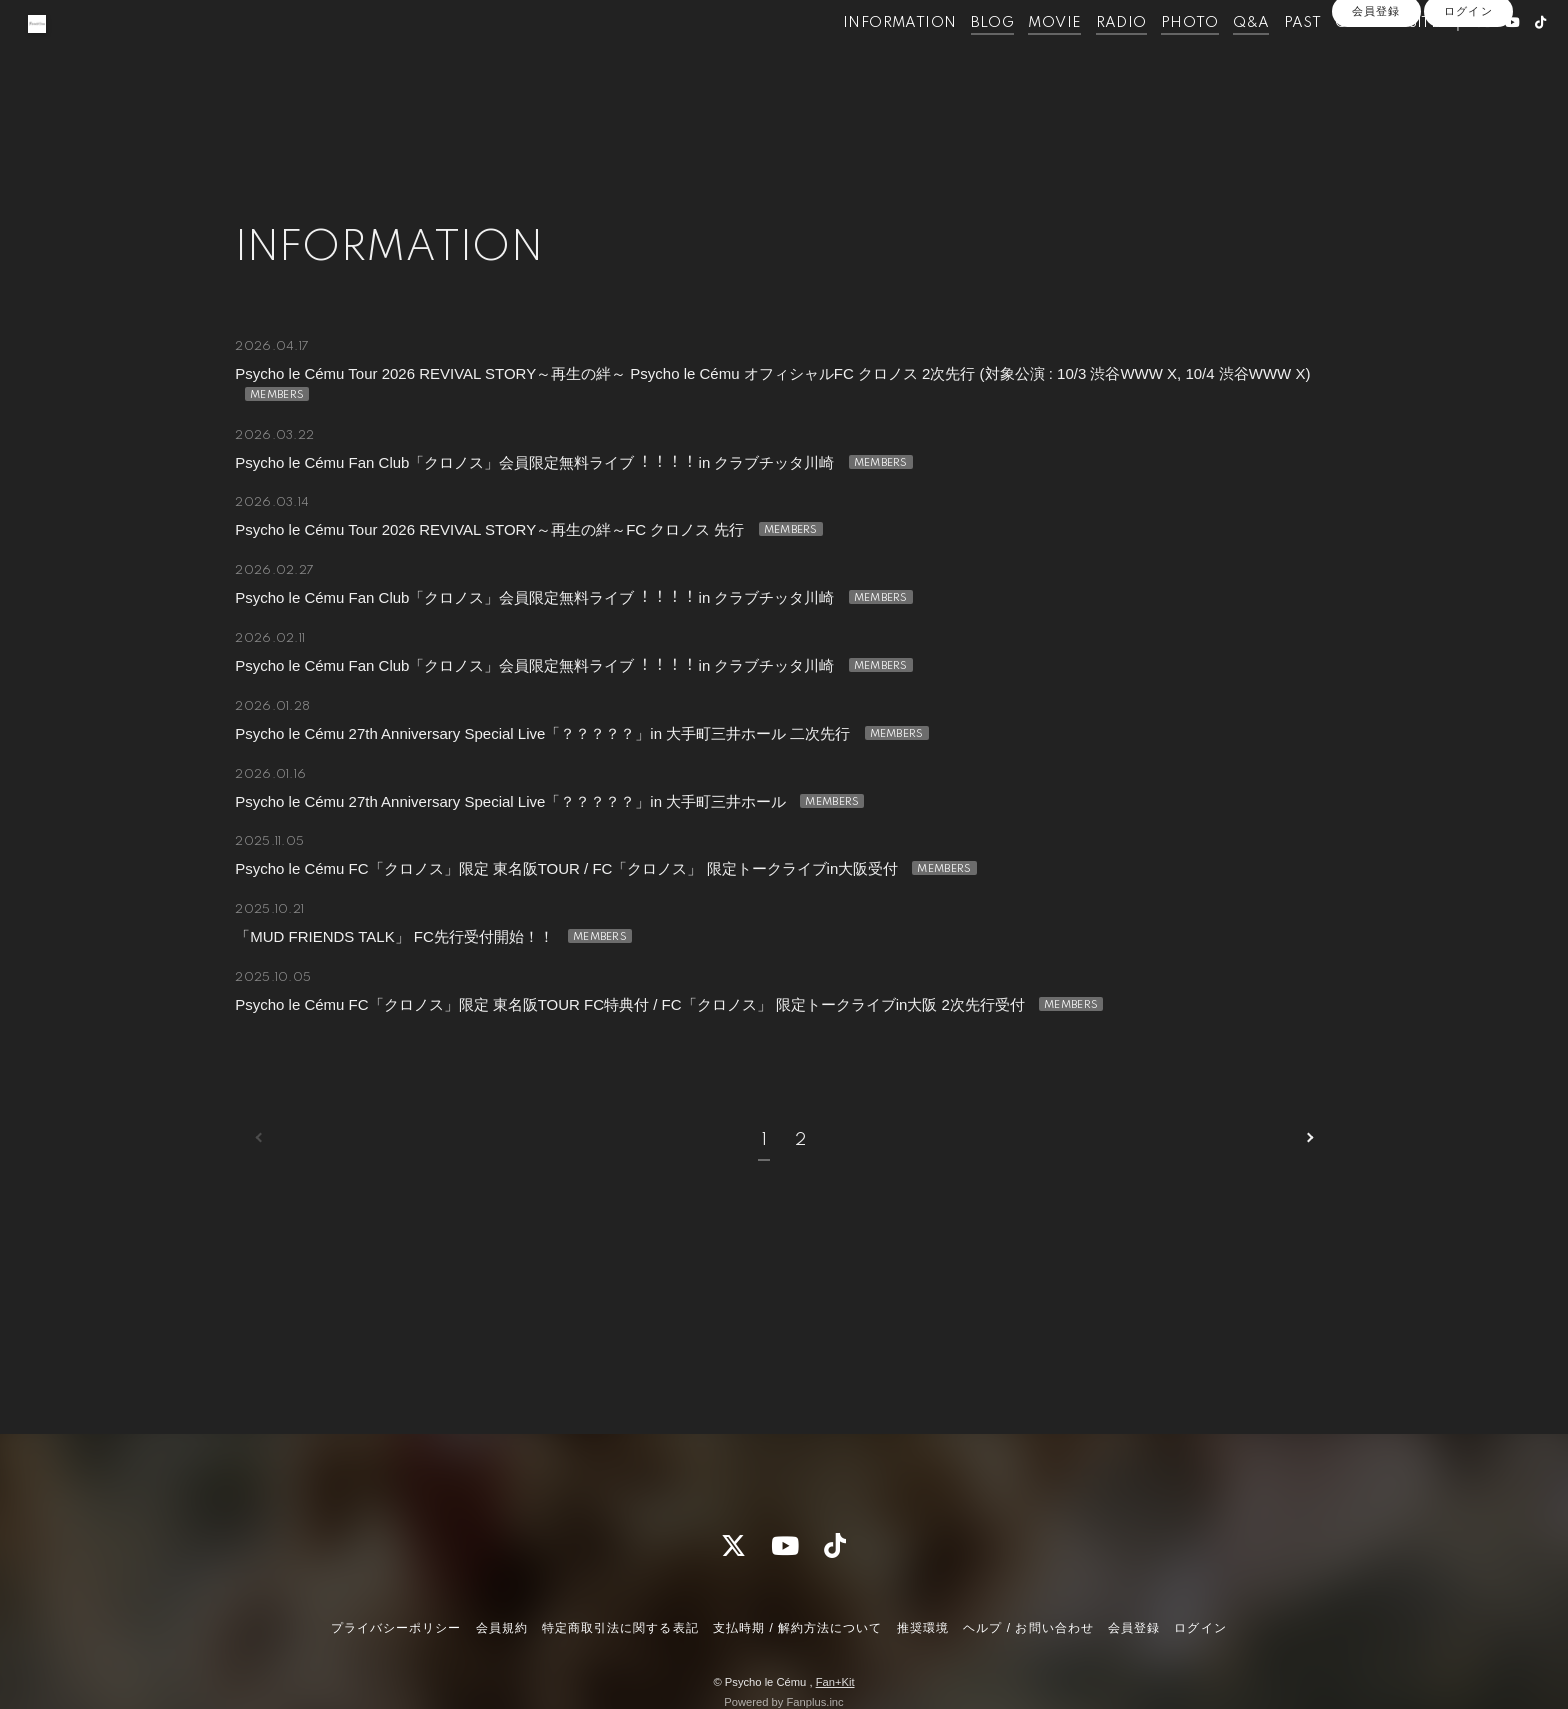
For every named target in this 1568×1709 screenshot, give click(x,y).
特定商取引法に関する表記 (620, 1628)
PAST (1266, 58)
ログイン (1468, 92)
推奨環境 (923, 1628)
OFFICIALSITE (1351, 58)
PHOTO (1153, 58)
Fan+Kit (835, 1682)
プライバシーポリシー (396, 1628)
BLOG (956, 58)
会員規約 (502, 1628)
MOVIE (1018, 58)
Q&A (1214, 58)
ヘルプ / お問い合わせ (1028, 1628)
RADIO (1084, 58)
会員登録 (1376, 92)
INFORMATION (862, 58)
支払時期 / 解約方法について (798, 1628)
